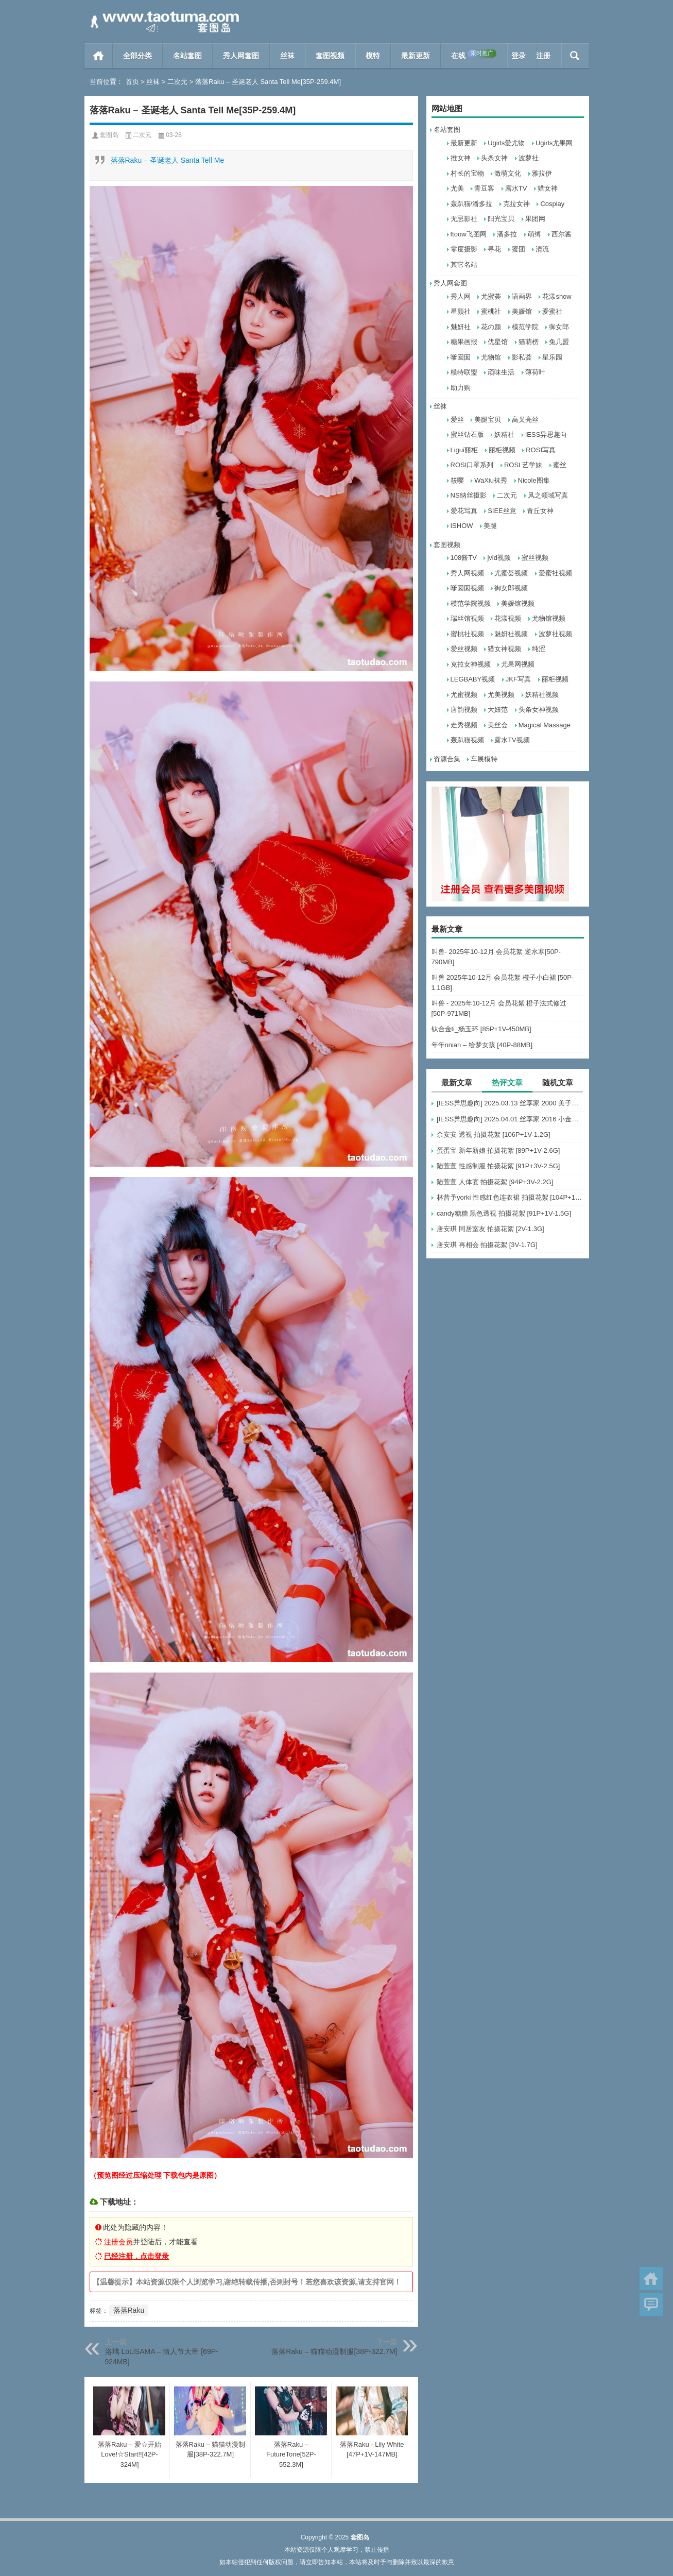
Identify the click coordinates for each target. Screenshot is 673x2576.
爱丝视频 (464, 649)
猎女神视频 (504, 649)
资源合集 (447, 759)
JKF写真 (518, 679)
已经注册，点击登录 (136, 2256)
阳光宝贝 (501, 219)
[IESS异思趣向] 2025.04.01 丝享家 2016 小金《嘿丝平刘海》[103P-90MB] (510, 1119)
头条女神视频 (539, 709)
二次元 (177, 82)
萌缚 (534, 234)
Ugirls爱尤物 (506, 143)
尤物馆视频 (548, 618)
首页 (98, 55)
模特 (373, 56)
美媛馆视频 (517, 603)
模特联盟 (464, 372)
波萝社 (529, 158)
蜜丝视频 (535, 557)
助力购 (461, 387)
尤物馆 (491, 357)
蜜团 (518, 249)
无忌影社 (464, 219)
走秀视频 (464, 725)
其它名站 (464, 264)
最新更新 (415, 56)
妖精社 (504, 434)
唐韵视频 (464, 709)
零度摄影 (464, 249)
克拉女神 (516, 204)
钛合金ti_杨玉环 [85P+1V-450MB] (481, 1029)
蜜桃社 (491, 311)
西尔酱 (561, 234)
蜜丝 (559, 465)
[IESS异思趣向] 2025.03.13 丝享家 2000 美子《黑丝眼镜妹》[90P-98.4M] (510, 1103)
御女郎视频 (511, 588)
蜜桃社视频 (467, 634)
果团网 (535, 219)
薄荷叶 (535, 372)
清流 (542, 249)
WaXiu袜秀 (490, 480)
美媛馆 (522, 311)
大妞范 (498, 709)
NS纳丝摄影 (469, 495)
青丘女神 (540, 511)
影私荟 (522, 357)
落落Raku (129, 2310)
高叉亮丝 (525, 419)
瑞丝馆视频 (467, 618)
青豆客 (484, 188)
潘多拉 (507, 234)
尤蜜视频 (464, 694)
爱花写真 (464, 511)
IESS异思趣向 (546, 434)
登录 (518, 56)
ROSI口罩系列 (472, 465)
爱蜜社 (552, 311)
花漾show (556, 296)
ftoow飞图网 (469, 234)
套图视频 (330, 56)
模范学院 (525, 327)
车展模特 (484, 759)
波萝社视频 (555, 634)
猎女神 (548, 188)
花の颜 (491, 327)
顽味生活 (501, 372)
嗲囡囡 (461, 357)
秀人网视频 (467, 573)
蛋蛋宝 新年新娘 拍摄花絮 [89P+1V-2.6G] (498, 1150)
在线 (473, 54)
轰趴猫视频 (467, 740)
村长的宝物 (467, 173)
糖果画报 (464, 342)
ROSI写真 (541, 450)
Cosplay (552, 204)
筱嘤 (457, 480)
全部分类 (137, 56)
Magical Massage (545, 725)
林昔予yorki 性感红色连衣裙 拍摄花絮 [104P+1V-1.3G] (510, 1197)
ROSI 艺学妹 (523, 465)
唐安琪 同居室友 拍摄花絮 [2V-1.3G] (490, 1229)
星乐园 (552, 357)
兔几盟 (559, 342)
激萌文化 (507, 173)
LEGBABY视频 (473, 679)
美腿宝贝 (487, 419)
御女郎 (559, 327)
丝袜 (287, 56)
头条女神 (494, 158)
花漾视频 (507, 618)
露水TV (516, 188)
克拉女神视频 (471, 664)
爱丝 (457, 419)
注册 (543, 56)
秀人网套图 (241, 56)
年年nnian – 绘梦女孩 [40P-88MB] (482, 1045)
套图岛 (109, 135)
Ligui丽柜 (464, 450)
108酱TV (464, 557)
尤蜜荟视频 (511, 573)
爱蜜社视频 (555, 573)
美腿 (490, 526)
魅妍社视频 (511, 634)
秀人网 (461, 296)
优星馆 (498, 342)
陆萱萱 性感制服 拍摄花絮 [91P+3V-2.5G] (498, 1166)
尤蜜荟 (491, 296)
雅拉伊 (542, 173)
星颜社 (461, 311)
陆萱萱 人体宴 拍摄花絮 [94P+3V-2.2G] (495, 1182)
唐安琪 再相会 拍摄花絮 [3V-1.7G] (487, 1245)
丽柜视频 (502, 450)
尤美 (457, 188)
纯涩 (538, 649)
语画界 (522, 296)
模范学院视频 (471, 603)
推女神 (461, 158)
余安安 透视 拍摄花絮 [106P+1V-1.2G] (493, 1134)
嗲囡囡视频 (467, 588)
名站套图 (187, 56)
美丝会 (498, 725)
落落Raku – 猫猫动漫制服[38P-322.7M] (334, 2351)
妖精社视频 (542, 694)
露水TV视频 (512, 740)
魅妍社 (461, 327)
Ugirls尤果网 (554, 143)
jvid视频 (499, 557)
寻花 (494, 249)
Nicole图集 (534, 480)
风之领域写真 (548, 495)
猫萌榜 (529, 342)
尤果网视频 (517, 664)
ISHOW (462, 526)
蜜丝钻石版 (467, 434)
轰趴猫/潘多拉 (472, 204)
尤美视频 (501, 694)
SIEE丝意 (502, 511)
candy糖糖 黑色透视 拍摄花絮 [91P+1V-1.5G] (504, 1213)
